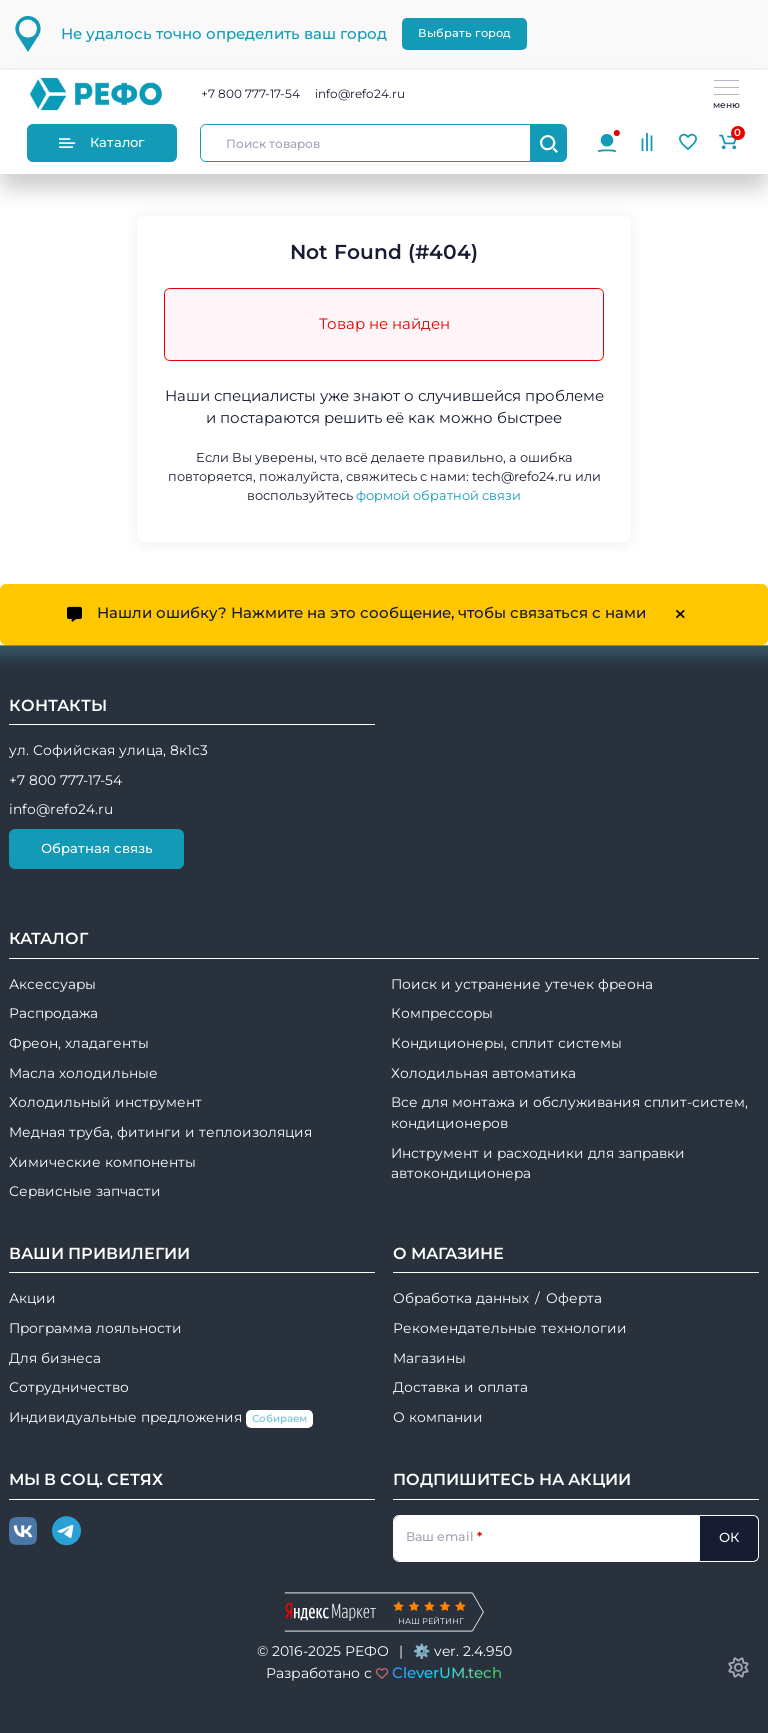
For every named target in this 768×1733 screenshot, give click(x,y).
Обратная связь (97, 848)
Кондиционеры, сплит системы (506, 1043)
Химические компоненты (102, 1162)
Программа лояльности (95, 1328)
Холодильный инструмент (105, 1102)
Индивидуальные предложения (161, 1418)
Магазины (429, 1358)
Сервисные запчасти (85, 1191)
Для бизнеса (55, 1358)
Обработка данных (461, 1298)
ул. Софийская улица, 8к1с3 (108, 750)
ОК (729, 1537)
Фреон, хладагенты (79, 1043)
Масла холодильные (83, 1073)
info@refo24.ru (360, 93)
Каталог (101, 142)
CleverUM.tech (447, 1672)
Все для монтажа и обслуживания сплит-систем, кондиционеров (569, 1112)
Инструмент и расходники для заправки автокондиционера (538, 1163)
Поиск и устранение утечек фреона (522, 984)
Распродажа (53, 1013)
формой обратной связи (438, 495)
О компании (438, 1417)
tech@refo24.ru (522, 476)
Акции (32, 1298)
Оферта (574, 1298)
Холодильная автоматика (483, 1073)
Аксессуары (52, 984)
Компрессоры (442, 1013)
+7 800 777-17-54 (250, 93)
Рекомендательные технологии (510, 1328)
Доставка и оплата (460, 1387)
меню (726, 95)
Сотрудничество (69, 1387)
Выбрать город (464, 33)
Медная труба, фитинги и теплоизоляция (160, 1132)
